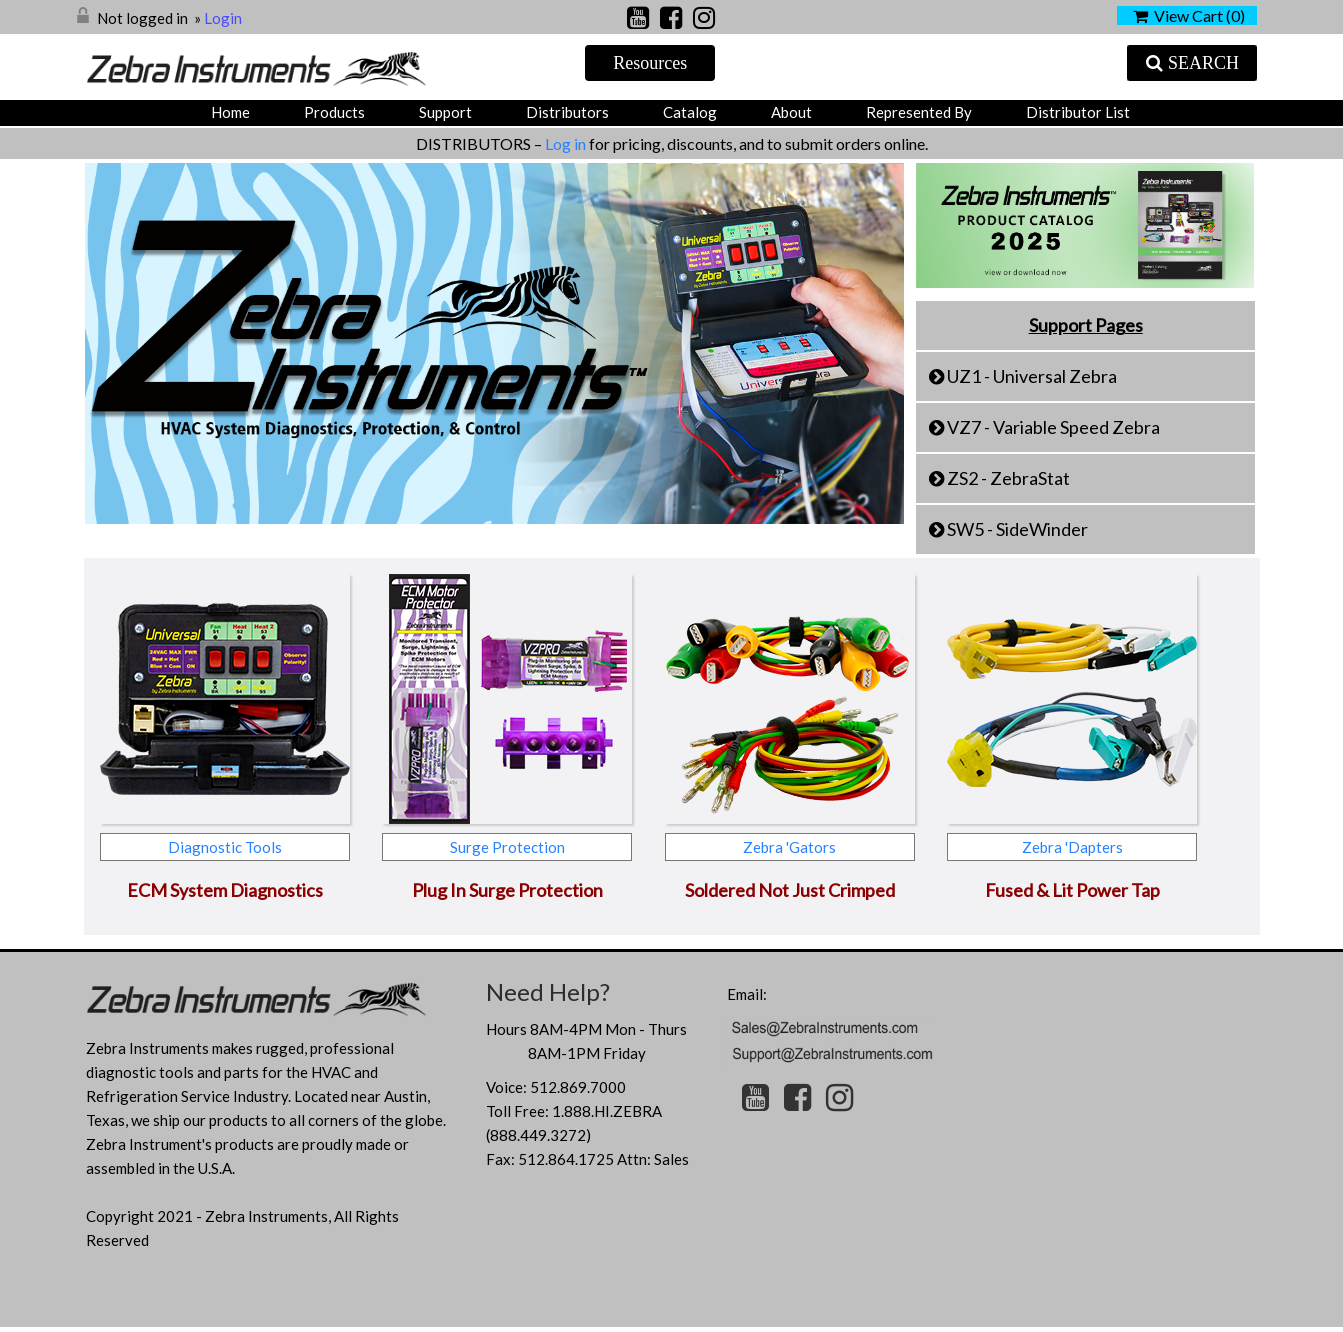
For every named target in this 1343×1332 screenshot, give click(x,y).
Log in (567, 143)
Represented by (919, 112)
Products (334, 112)
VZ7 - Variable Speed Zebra (1053, 427)
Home (230, 112)
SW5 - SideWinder (1017, 529)
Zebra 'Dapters (1072, 847)
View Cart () (1189, 15)
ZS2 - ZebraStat (1008, 478)
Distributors (567, 112)
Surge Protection (507, 847)
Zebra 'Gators (789, 847)
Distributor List (1078, 112)
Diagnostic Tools (225, 847)
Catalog (690, 112)
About (791, 112)
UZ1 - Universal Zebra (1032, 376)
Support (445, 112)
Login (223, 18)
